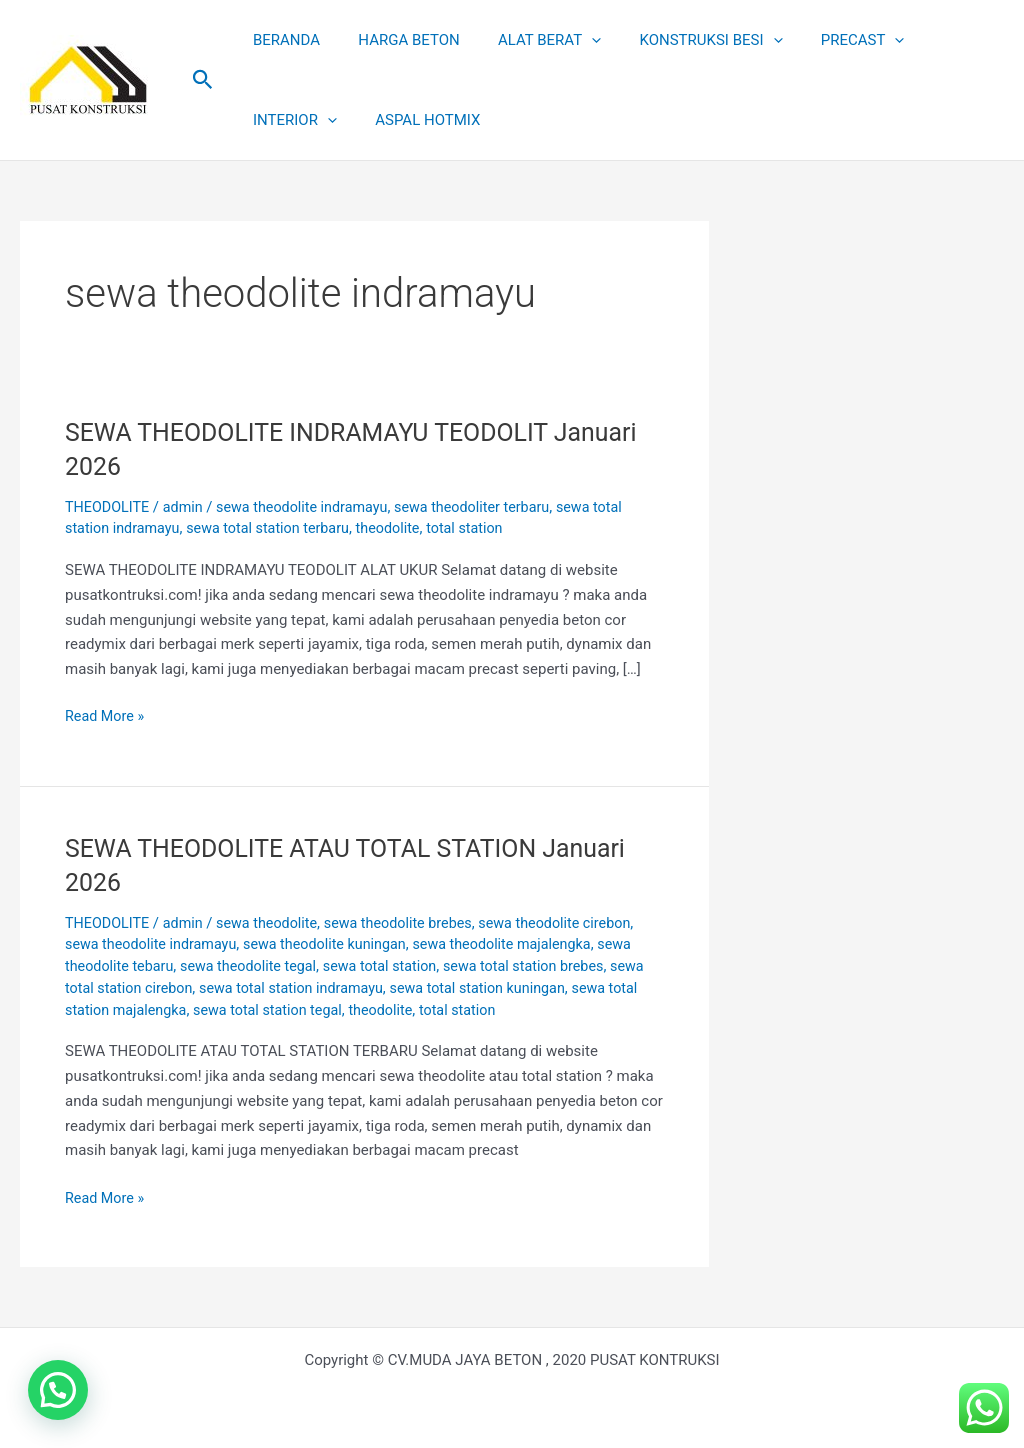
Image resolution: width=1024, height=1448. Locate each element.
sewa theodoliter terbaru (489, 507)
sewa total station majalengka (165, 1010)
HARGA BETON (396, 40)
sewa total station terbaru (277, 528)
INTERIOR (939, 40)
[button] (203, 80)
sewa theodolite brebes (411, 923)
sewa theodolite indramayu (311, 507)
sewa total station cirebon (151, 988)
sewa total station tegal (349, 1010)
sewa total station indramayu (340, 988)
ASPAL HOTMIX (301, 120)
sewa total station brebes (544, 966)
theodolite (402, 528)
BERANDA (282, 40)
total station (482, 528)
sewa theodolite (275, 923)
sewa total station (393, 966)
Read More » (106, 714)
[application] (570, 40)
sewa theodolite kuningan (336, 944)
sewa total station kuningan (534, 988)
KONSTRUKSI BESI (681, 40)
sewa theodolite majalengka (521, 944)
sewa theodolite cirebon (575, 923)
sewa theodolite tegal (256, 966)
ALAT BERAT (528, 40)
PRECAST (825, 40)
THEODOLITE (109, 507)
